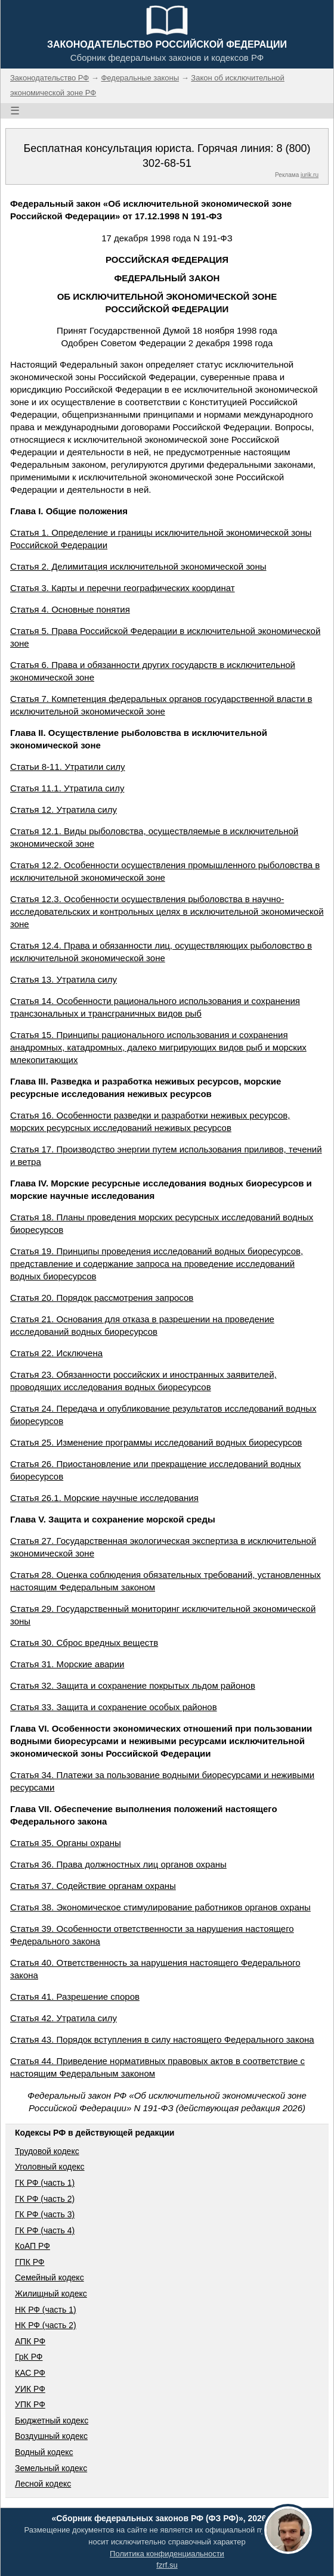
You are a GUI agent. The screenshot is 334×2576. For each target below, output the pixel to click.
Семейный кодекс (49, 2277)
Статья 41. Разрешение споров (75, 1996)
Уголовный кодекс (50, 2166)
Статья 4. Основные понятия (70, 609)
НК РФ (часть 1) (45, 2309)
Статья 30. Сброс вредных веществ (84, 1642)
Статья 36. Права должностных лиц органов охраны (118, 1864)
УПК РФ (30, 2404)
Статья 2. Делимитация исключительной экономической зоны (138, 566)
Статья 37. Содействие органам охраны (93, 1886)
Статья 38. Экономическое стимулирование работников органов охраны (160, 1907)
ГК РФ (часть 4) (45, 2230)
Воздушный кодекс (51, 2436)
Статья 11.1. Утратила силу (67, 788)
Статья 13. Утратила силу (63, 979)
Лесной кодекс (43, 2483)
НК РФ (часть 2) (45, 2325)
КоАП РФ (32, 2246)
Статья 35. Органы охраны (65, 1843)
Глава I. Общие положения (69, 511)
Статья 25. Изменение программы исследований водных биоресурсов (156, 1442)
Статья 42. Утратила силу (63, 2018)
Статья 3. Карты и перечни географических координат (122, 588)
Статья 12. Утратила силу (63, 809)
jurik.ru (309, 175)
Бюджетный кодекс (51, 2420)
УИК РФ (30, 2389)
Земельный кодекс (51, 2468)
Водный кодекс (44, 2452)
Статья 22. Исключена (56, 1353)
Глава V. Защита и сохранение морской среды (112, 1519)
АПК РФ (30, 2341)
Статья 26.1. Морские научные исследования (104, 1498)
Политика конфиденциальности (167, 2553)
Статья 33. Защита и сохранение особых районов (113, 1707)
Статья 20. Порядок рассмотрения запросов (101, 1297)
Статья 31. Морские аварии (67, 1664)
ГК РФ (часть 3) (45, 2214)
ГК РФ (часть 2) (45, 2199)
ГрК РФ (28, 2356)
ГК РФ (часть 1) (45, 2182)
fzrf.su (166, 2565)
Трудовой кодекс (47, 2151)
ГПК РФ (30, 2262)
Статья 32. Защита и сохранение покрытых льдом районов (132, 1685)
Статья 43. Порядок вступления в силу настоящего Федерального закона (162, 2039)
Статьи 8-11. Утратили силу (67, 767)
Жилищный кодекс (51, 2293)
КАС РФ (30, 2373)
